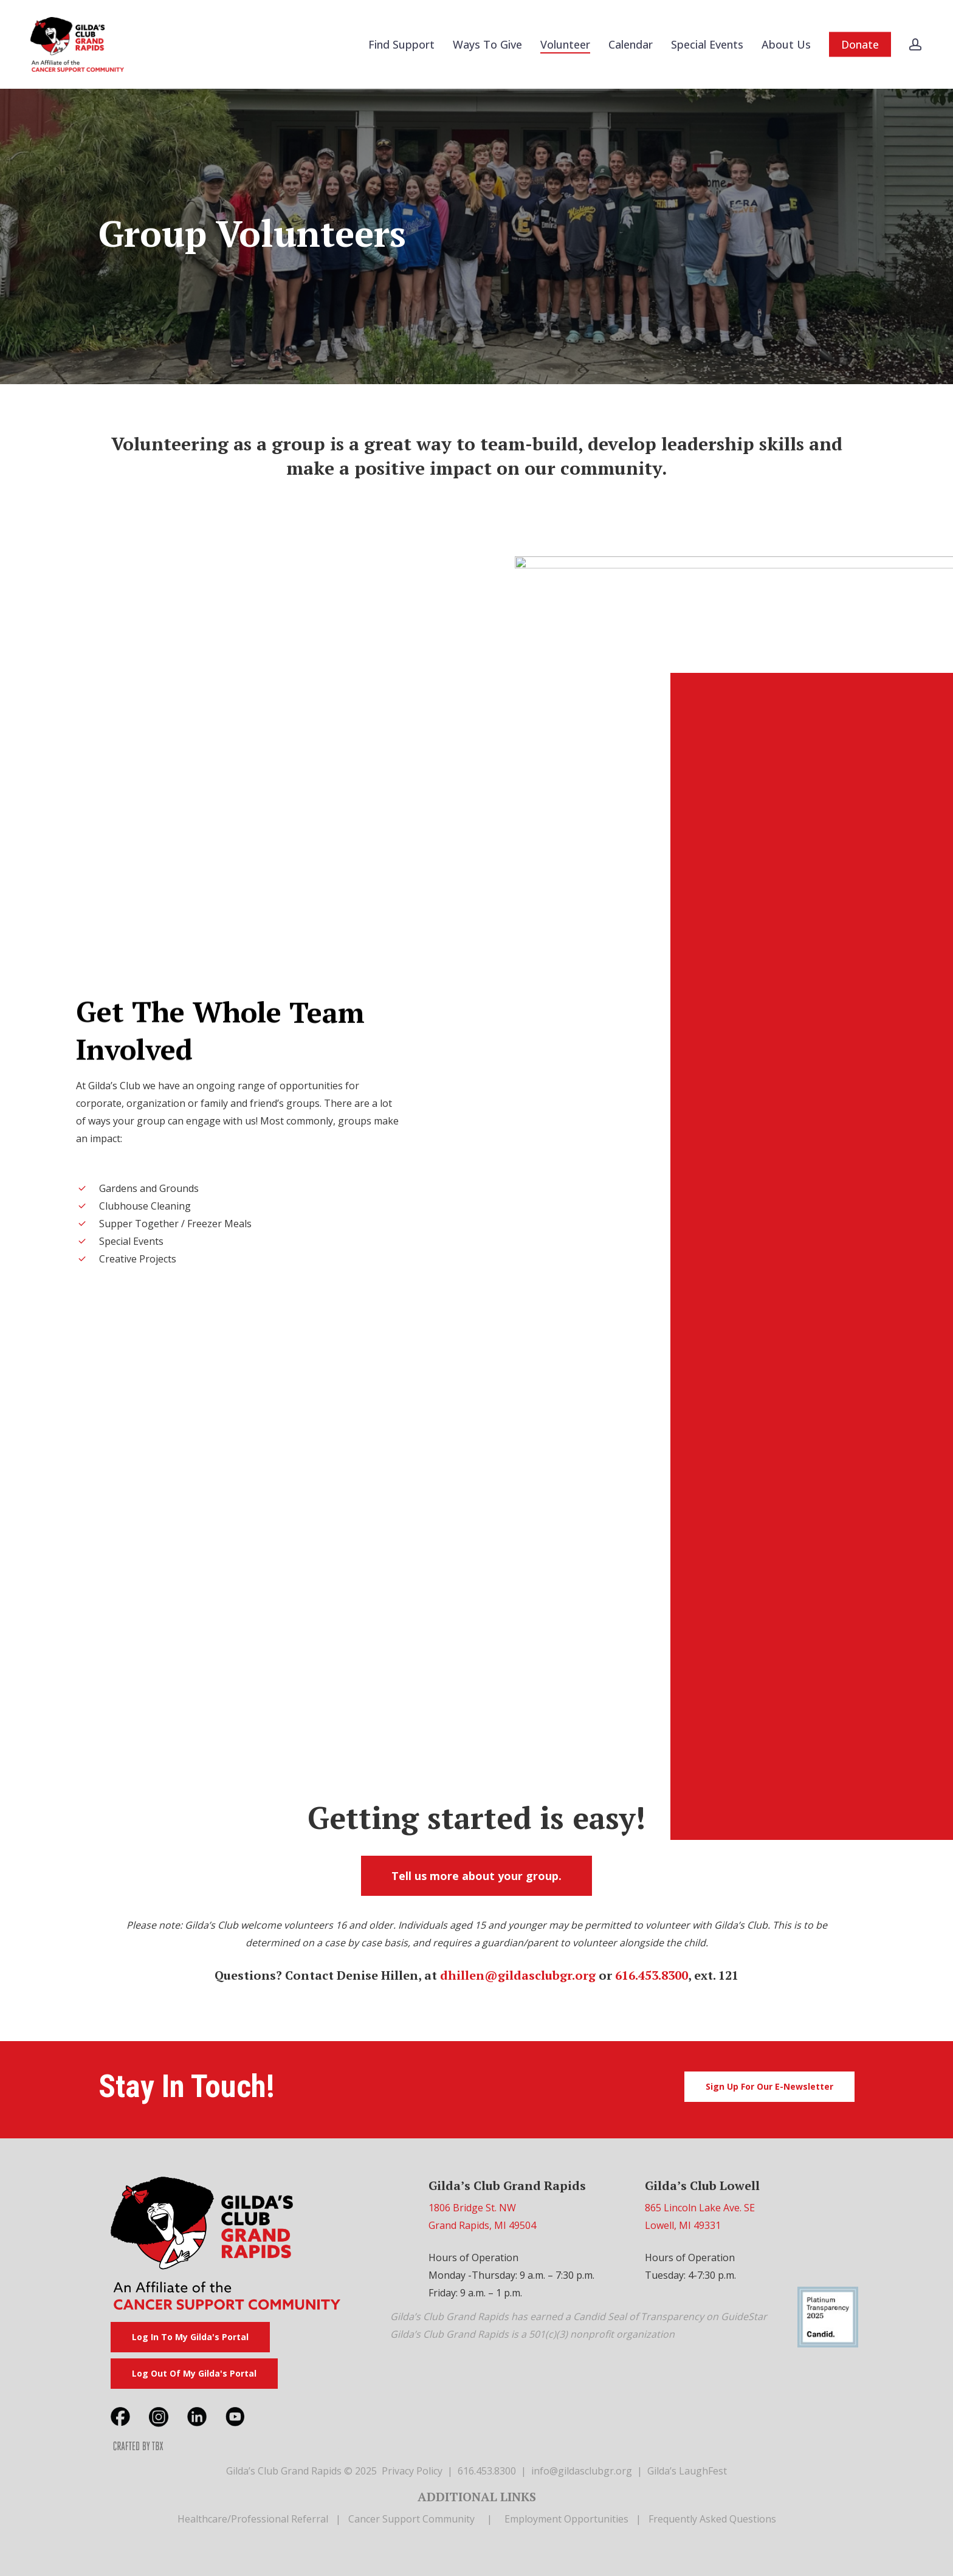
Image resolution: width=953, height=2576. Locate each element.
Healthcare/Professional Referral (252, 2519)
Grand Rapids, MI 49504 (482, 2225)
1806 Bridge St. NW (472, 2207)
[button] (476, 1876)
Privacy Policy (412, 2471)
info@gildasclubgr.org (581, 2471)
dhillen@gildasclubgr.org (518, 1975)
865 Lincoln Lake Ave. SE (700, 2207)
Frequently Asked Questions (712, 2519)
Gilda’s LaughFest (687, 2471)
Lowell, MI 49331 (683, 2225)
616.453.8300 (651, 1975)
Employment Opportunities (566, 2519)
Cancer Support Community (411, 2519)
